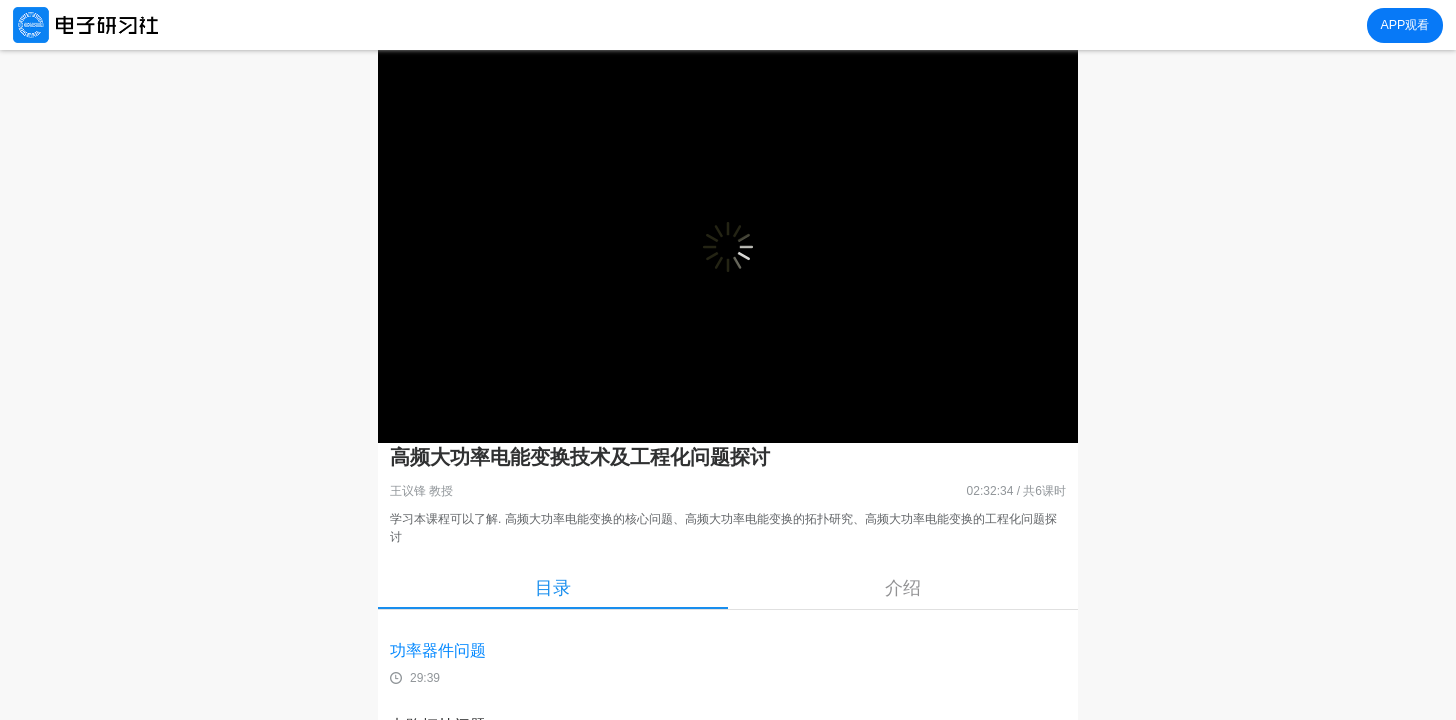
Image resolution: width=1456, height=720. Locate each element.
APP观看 (1404, 25)
